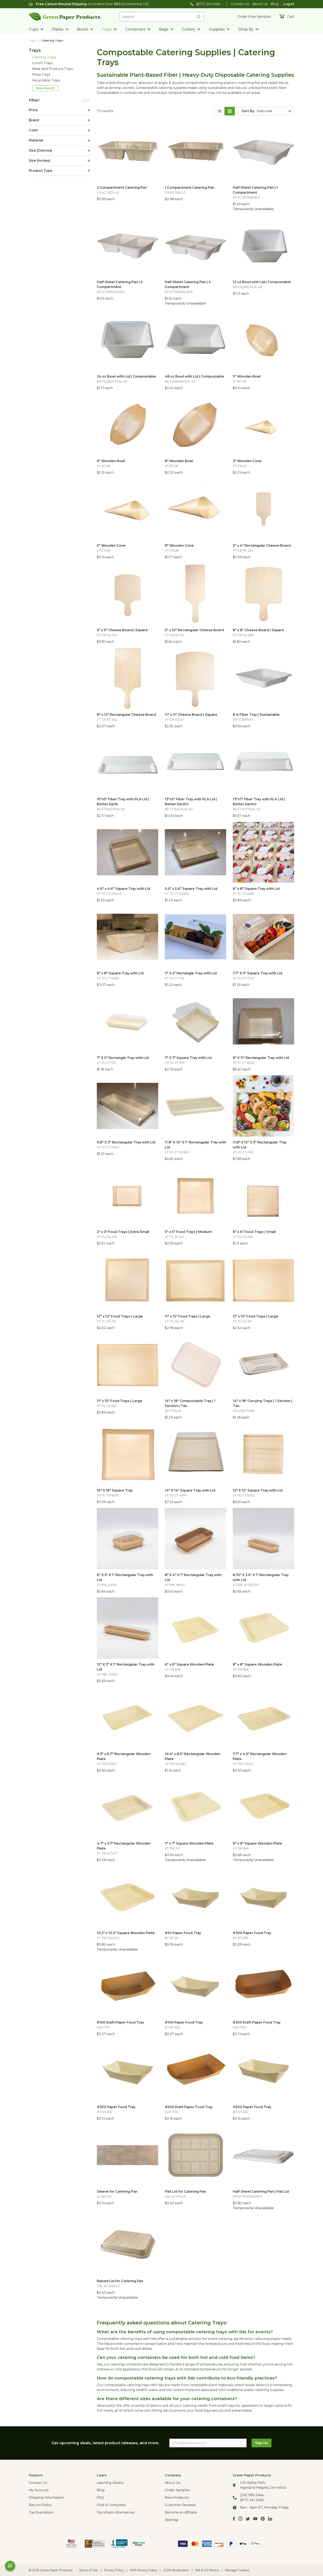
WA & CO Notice (207, 2570)
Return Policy (40, 2505)
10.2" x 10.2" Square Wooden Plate (126, 1933)
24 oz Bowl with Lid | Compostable (126, 376)
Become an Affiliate (181, 2512)
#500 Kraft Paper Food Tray (189, 2107)
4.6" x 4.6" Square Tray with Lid (123, 889)
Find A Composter (111, 2505)
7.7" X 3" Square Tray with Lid (257, 973)
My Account (39, 2490)
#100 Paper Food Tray (184, 2022)
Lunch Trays (42, 63)
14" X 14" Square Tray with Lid (190, 1490)
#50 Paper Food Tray (183, 1933)
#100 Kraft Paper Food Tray (120, 2022)
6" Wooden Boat (111, 461)
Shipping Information (46, 2497)
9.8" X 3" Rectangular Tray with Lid (126, 1142)
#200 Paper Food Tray (252, 1933)
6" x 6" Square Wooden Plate (189, 1664)
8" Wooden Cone (179, 545)
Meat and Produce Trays (52, 69)
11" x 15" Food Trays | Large (187, 1316)
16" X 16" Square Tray (115, 1490)
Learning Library (110, 2483)
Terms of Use (88, 2570)
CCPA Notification (176, 2570)
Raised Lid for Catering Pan (120, 2281)
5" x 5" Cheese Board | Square (122, 630)
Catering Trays (52, 40)
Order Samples (177, 2490)
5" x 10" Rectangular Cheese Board (194, 630)
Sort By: (248, 111)
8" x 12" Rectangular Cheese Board (126, 715)
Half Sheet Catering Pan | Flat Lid (261, 2191)
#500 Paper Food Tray (252, 2107)
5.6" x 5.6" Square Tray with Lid (191, 889)
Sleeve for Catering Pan (117, 2191)
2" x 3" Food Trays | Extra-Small (123, 1232)
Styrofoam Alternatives (116, 2512)
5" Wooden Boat (247, 376)
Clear (86, 100)
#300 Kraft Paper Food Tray (257, 2022)
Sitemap (171, 2520)
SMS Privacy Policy (143, 2570)
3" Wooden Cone (247, 461)
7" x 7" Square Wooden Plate (189, 1843)
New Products (177, 2497)
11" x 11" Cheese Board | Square (191, 715)
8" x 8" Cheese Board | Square (258, 630)
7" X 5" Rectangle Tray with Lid (123, 1058)
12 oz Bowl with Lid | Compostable (262, 282)
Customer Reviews (180, 2505)
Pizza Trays (41, 75)
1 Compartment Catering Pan (189, 188)
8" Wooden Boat (179, 461)
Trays (32, 40)
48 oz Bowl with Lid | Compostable (194, 376)
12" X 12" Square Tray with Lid (257, 1490)
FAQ (100, 2497)
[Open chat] (10, 2566)
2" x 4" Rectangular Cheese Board (262, 545)
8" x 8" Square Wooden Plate (257, 1664)
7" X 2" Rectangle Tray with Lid (191, 973)
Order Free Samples (254, 17)
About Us (260, 4)
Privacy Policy (114, 2570)
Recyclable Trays (46, 80)
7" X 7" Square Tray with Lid (188, 1058)
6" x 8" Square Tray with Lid (256, 889)
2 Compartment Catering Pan (122, 188)
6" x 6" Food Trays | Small (254, 1232)
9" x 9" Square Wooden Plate (257, 1843)
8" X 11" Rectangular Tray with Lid (261, 1058)
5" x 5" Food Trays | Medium (188, 1232)
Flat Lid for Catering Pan (185, 2191)
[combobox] (161, 16)
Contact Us (240, 4)
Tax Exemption (41, 2512)
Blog (275, 4)
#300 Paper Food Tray (116, 2107)
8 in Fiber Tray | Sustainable (256, 715)
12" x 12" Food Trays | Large (120, 1316)
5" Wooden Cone (111, 545)
